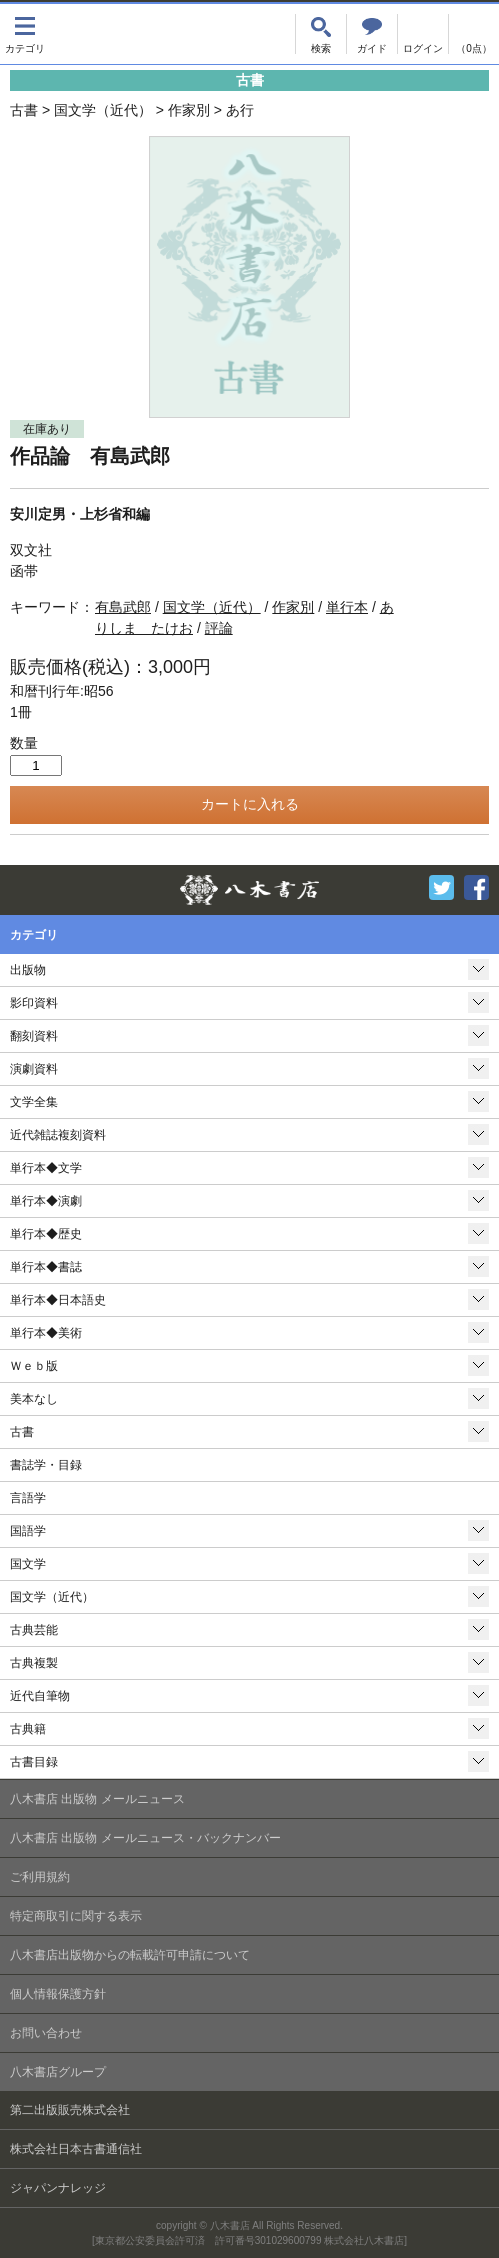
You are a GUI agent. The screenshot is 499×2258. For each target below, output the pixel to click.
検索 (321, 34)
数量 (24, 743)
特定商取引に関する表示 (76, 1916)
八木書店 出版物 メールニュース (97, 1799)
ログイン (423, 34)
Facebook (476, 887)
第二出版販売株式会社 (70, 2110)
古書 (24, 110)
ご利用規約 (40, 1877)
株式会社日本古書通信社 (76, 2149)
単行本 (347, 607)
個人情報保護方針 (58, 1994)
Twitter (441, 887)
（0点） (474, 48)
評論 (219, 628)
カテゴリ (25, 34)
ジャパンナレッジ (58, 2188)
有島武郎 (123, 607)
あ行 (240, 110)
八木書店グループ (58, 2072)
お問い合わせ (46, 2033)
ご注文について (372, 34)
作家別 (189, 110)
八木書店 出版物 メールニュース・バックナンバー (145, 1838)
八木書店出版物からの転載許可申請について (130, 1955)
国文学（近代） (103, 110)
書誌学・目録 (46, 1465)
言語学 (28, 1498)
